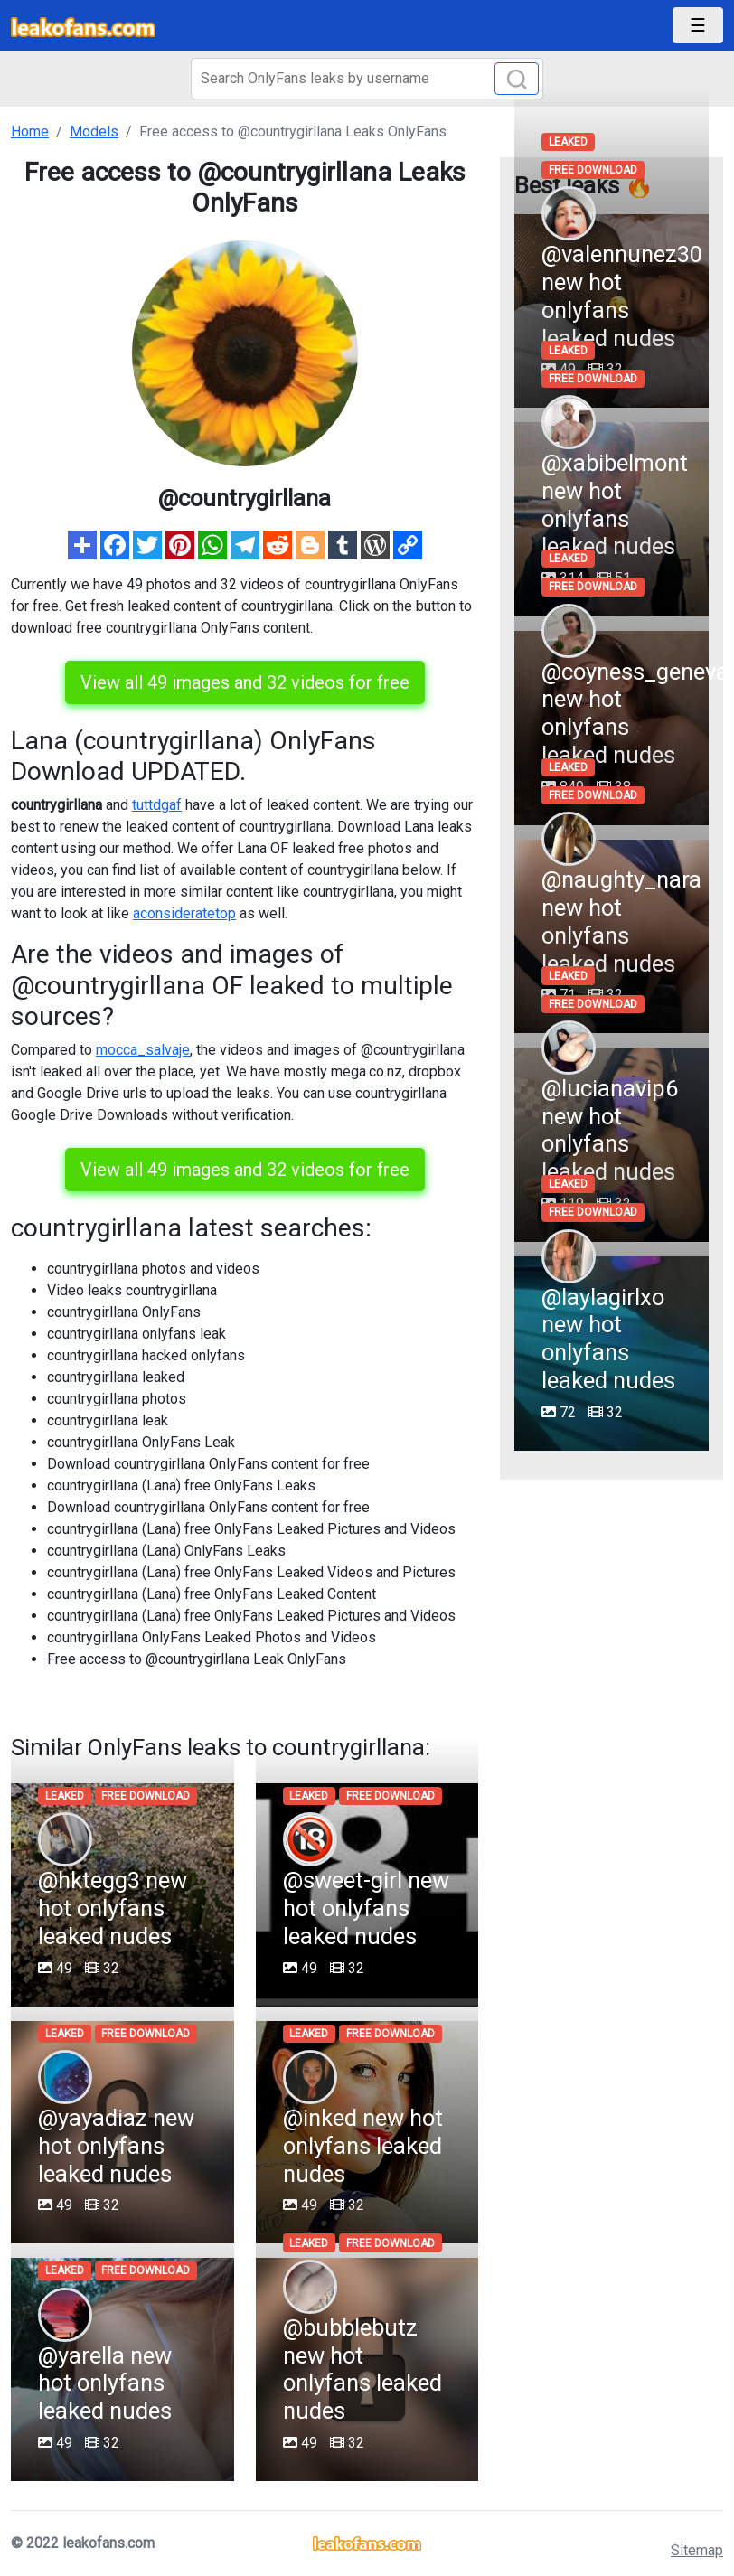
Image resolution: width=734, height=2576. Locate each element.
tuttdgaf (157, 804)
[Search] (367, 78)
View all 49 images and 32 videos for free (244, 682)
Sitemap (697, 2550)
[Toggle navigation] (698, 25)
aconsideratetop (184, 913)
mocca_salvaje (143, 1049)
